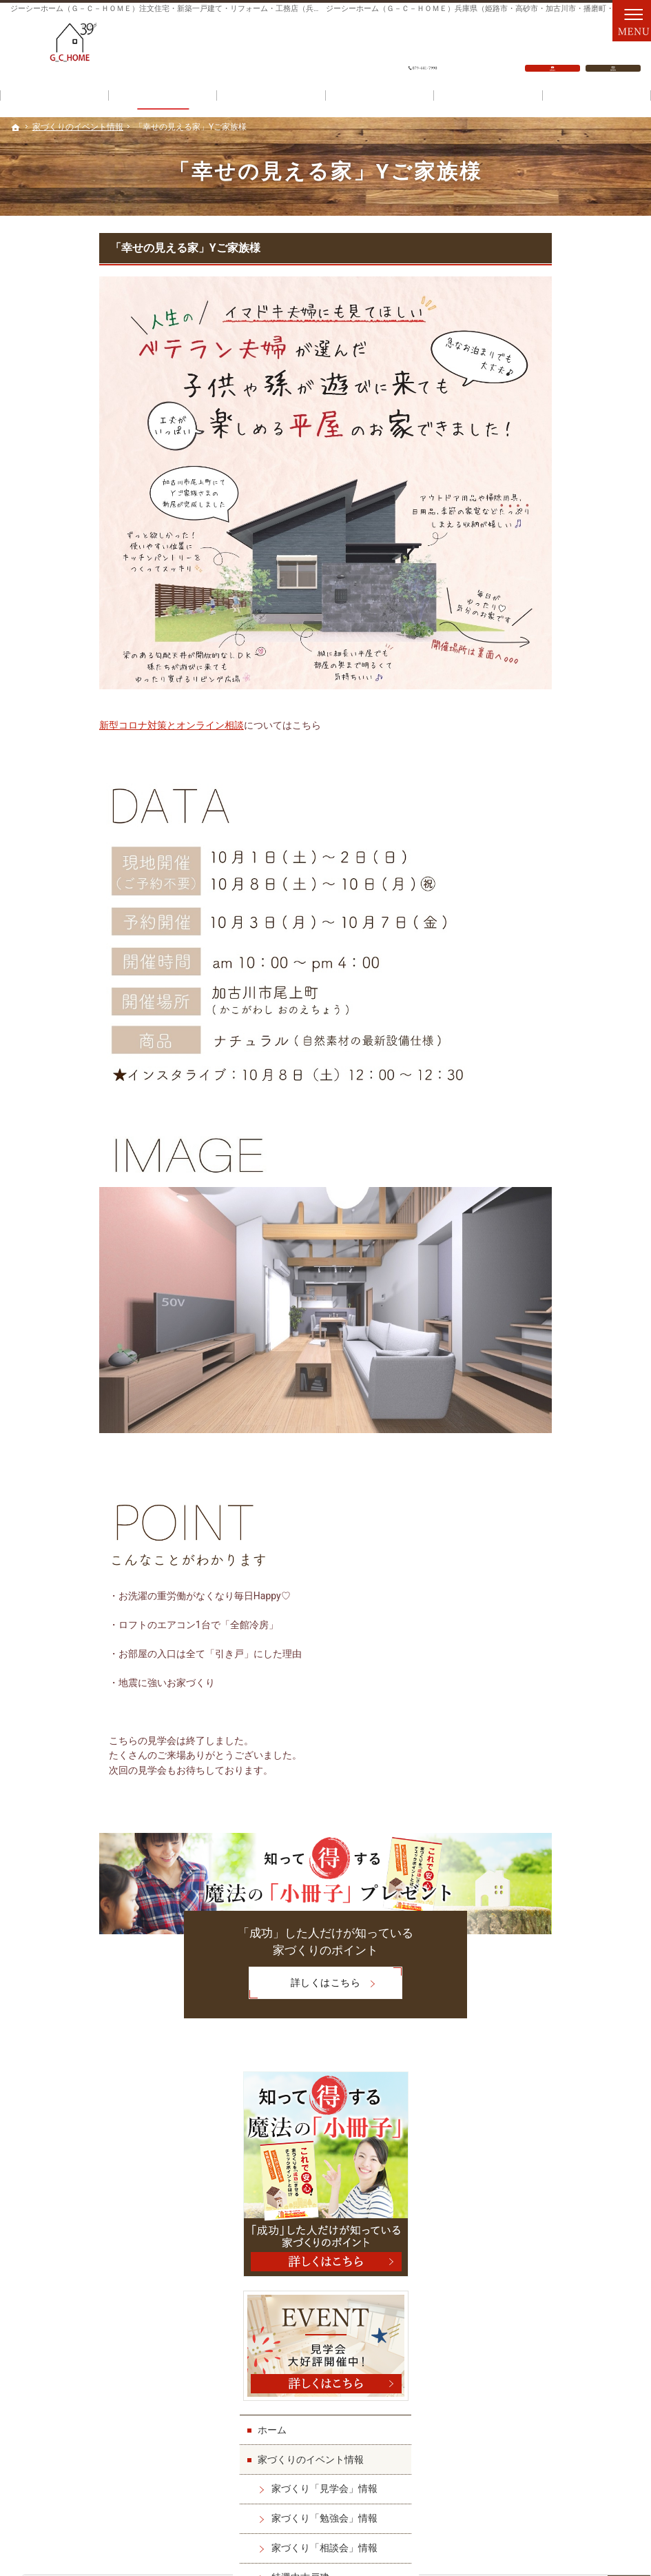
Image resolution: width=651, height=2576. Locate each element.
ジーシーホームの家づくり (559, 811)
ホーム (516, 574)
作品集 (529, 869)
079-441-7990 (423, 49)
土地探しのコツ (549, 781)
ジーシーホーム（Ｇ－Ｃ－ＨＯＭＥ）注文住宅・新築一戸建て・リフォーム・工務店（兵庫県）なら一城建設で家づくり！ (218, 8)
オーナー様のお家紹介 (563, 899)
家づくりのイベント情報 (555, 603)
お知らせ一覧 (530, 1237)
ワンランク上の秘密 (545, 988)
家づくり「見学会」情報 (568, 633)
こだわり (488, 98)
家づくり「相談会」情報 (568, 692)
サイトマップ (530, 1326)
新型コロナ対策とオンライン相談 (82, 725)
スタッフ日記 (544, 1178)
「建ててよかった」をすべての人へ (573, 1054)
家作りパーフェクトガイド (559, 929)
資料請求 (613, 49)
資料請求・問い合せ (545, 1207)
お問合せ (552, 49)
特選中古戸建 (544, 722)
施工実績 (521, 840)
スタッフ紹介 (530, 1148)
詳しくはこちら (215, 1984)
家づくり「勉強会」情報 (568, 663)
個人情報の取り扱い (545, 1296)
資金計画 (271, 98)
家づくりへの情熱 (553, 1089)
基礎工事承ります (553, 1118)
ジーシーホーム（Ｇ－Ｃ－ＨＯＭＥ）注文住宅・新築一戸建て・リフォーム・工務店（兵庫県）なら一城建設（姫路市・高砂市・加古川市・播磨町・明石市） (303, 2533)
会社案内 (521, 1018)
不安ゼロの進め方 (553, 958)
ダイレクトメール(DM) (551, 1266)
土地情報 (521, 752)
